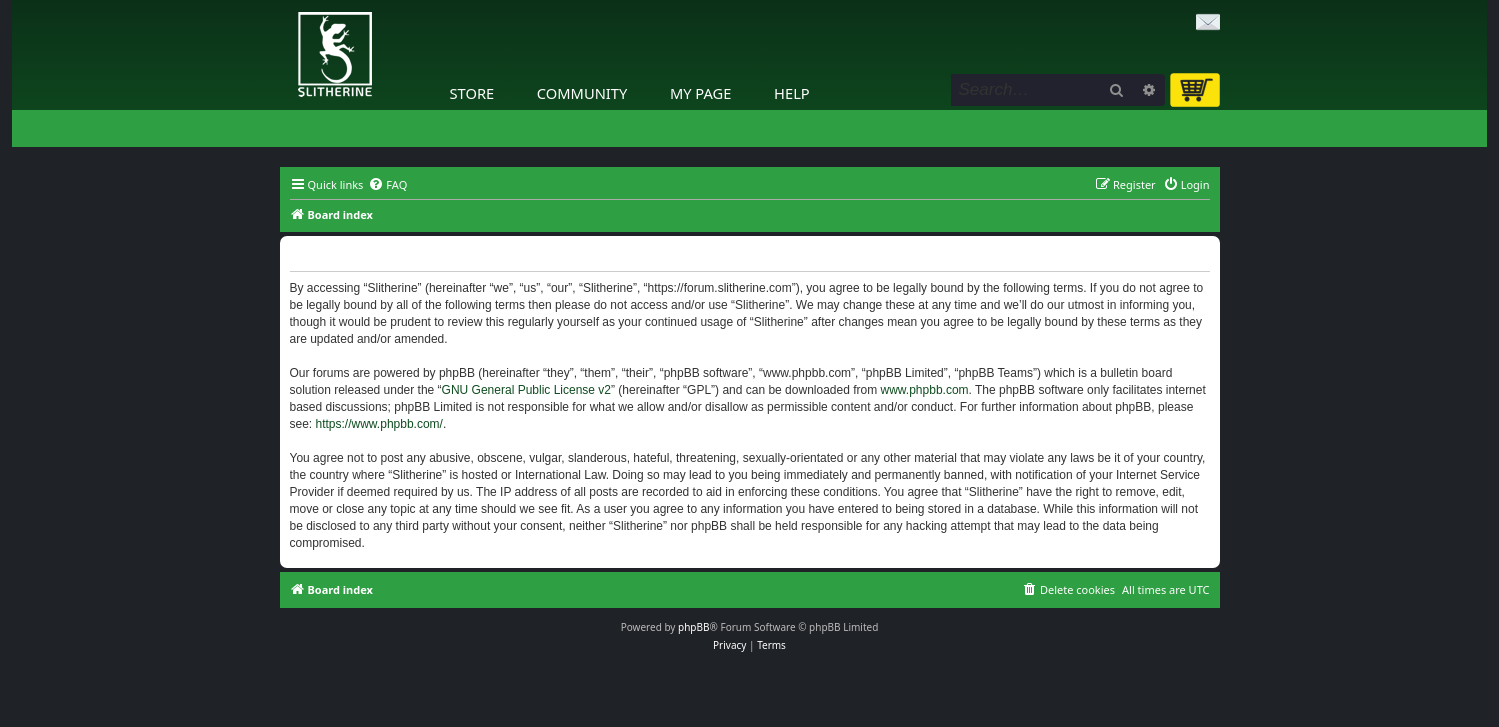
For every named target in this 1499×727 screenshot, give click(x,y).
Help (792, 93)
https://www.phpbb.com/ (379, 424)
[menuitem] (387, 185)
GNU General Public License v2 (526, 390)
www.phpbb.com (925, 390)
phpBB (693, 627)
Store (472, 93)
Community (582, 93)
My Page (701, 93)
